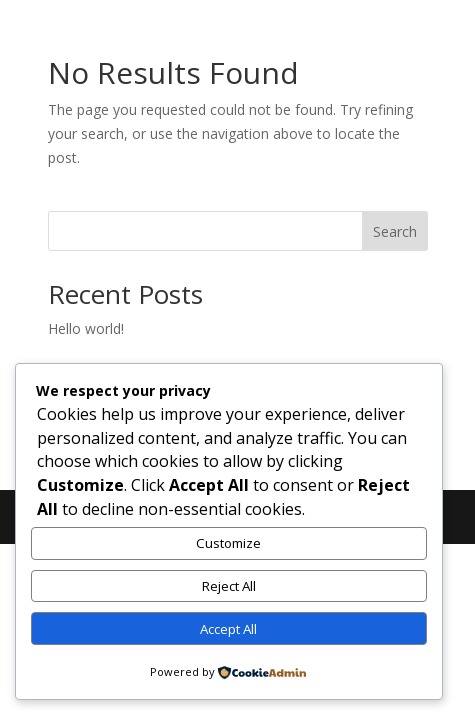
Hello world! (86, 328)
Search (395, 231)
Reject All (229, 586)
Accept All (228, 629)
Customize (228, 543)
